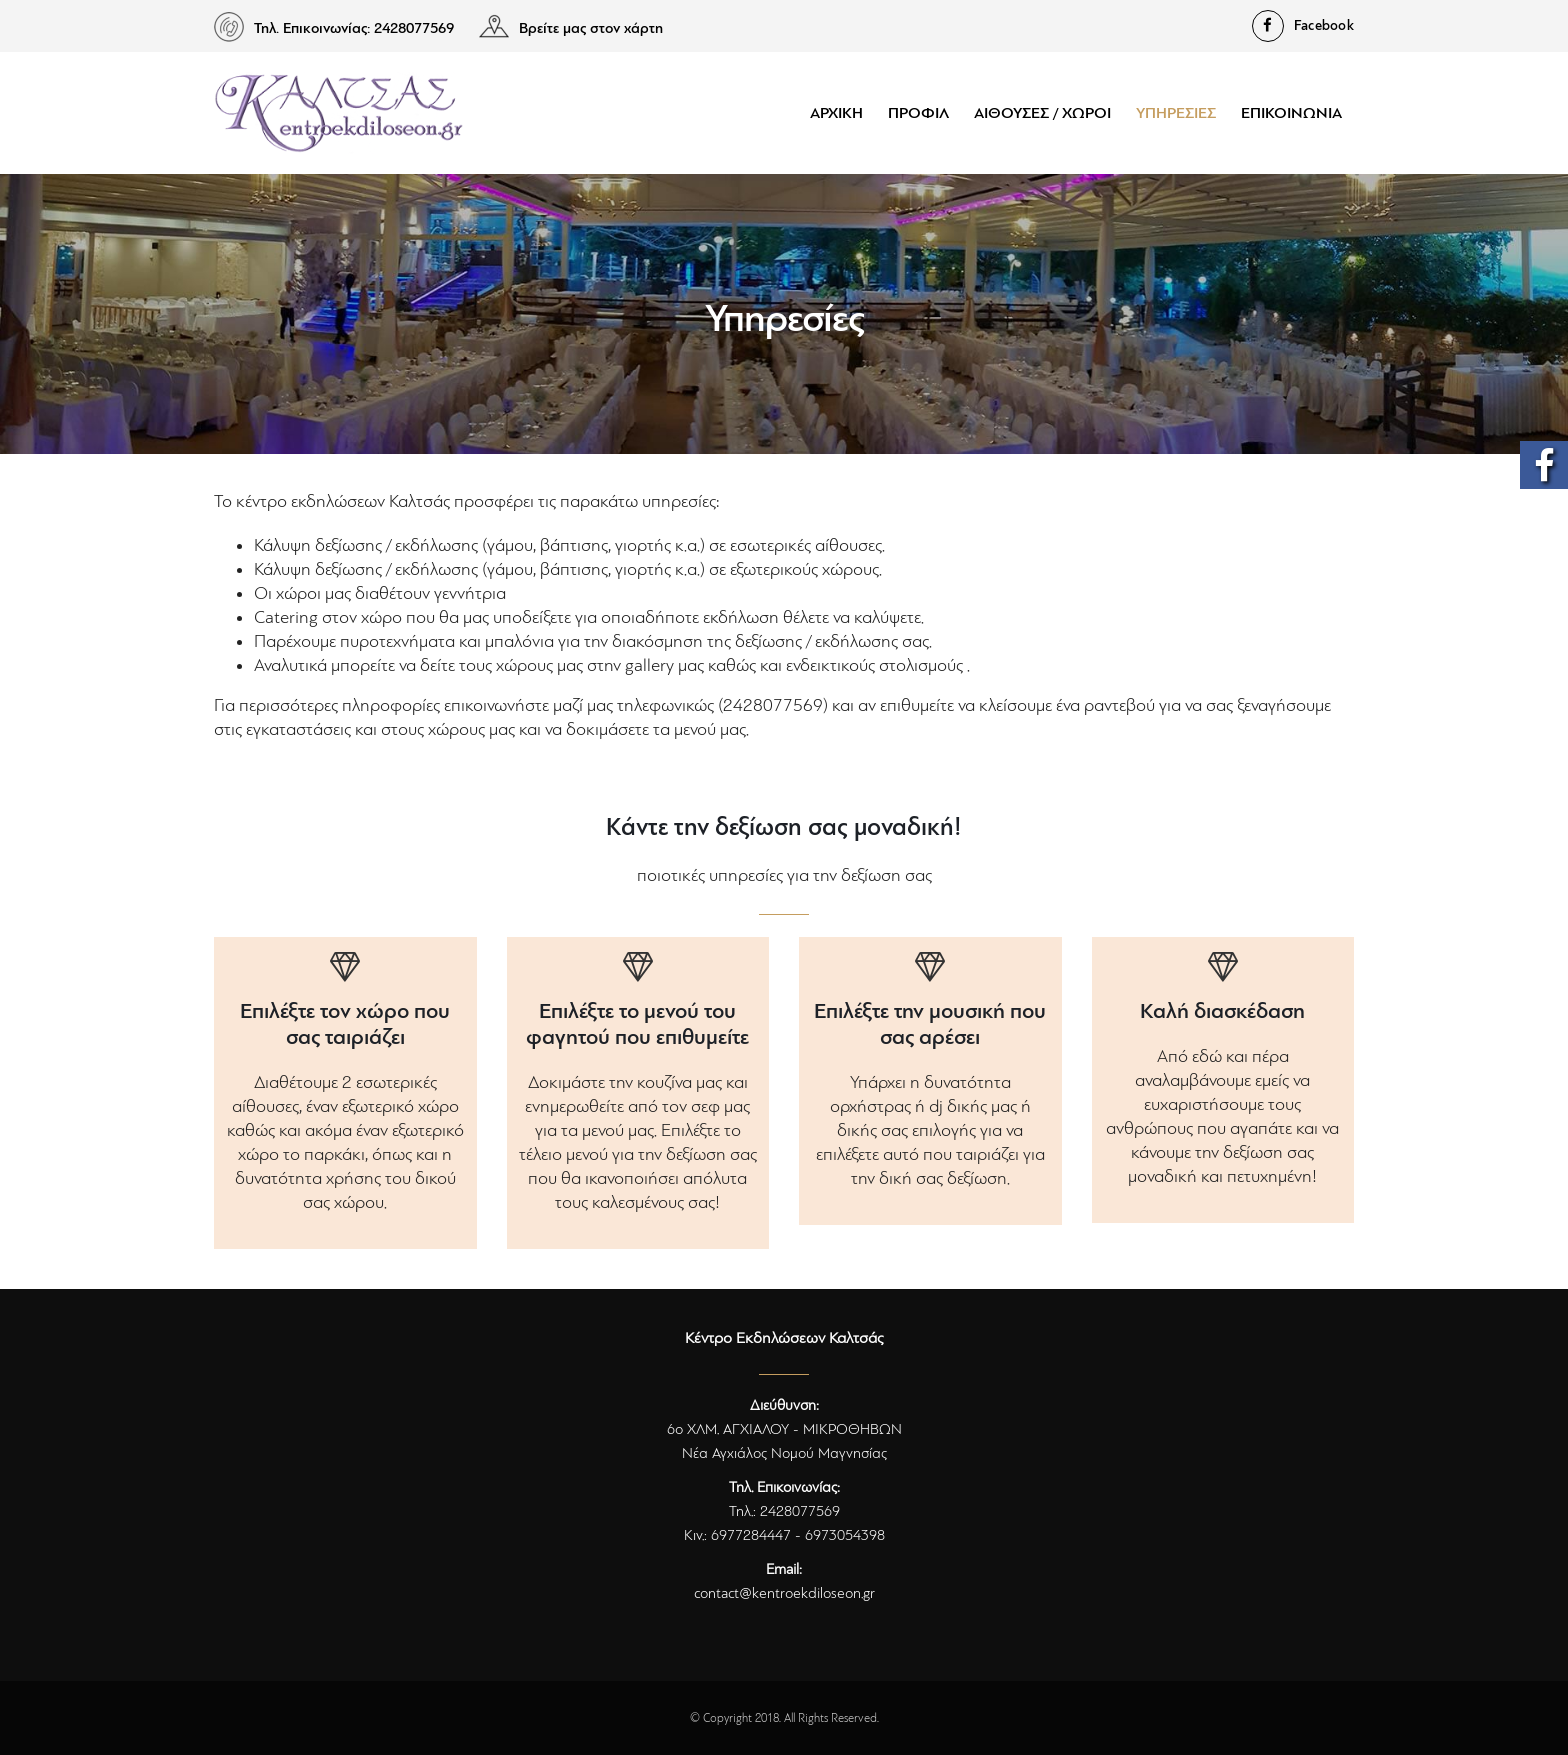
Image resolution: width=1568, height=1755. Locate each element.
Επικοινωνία (1291, 113)
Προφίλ (918, 113)
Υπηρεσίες (1176, 113)
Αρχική (836, 113)
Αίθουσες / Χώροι (1042, 113)
